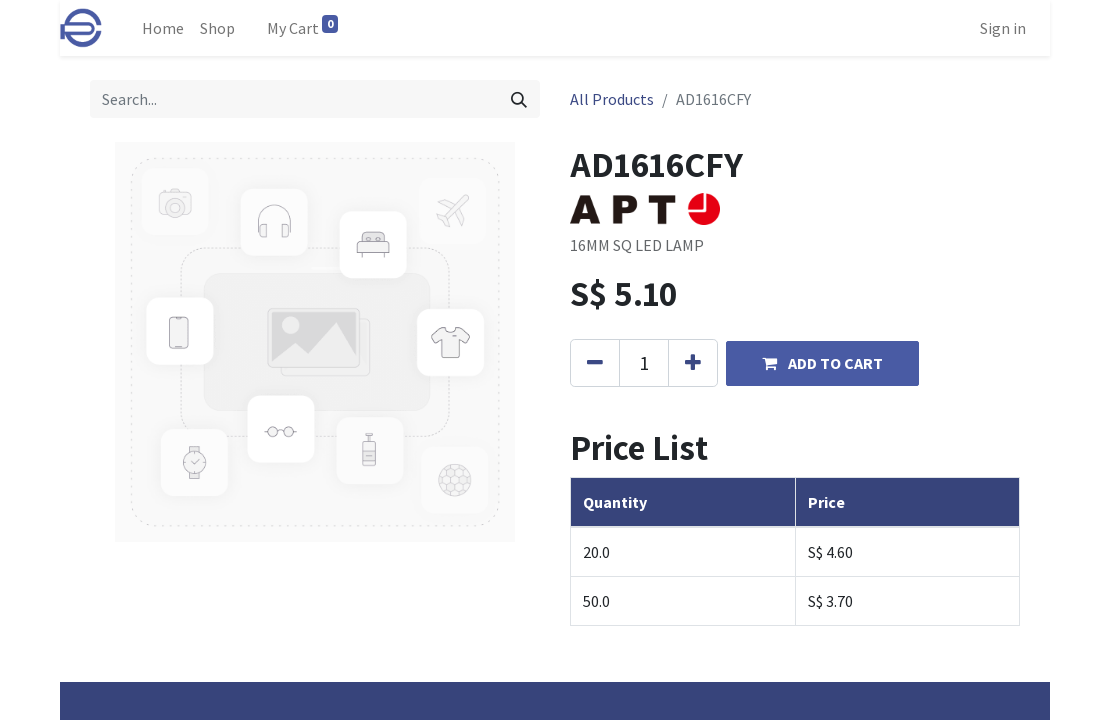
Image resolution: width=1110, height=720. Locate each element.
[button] (822, 363)
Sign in (1003, 28)
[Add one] (693, 363)
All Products (612, 99)
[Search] (519, 99)
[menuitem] (163, 28)
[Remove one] (595, 363)
